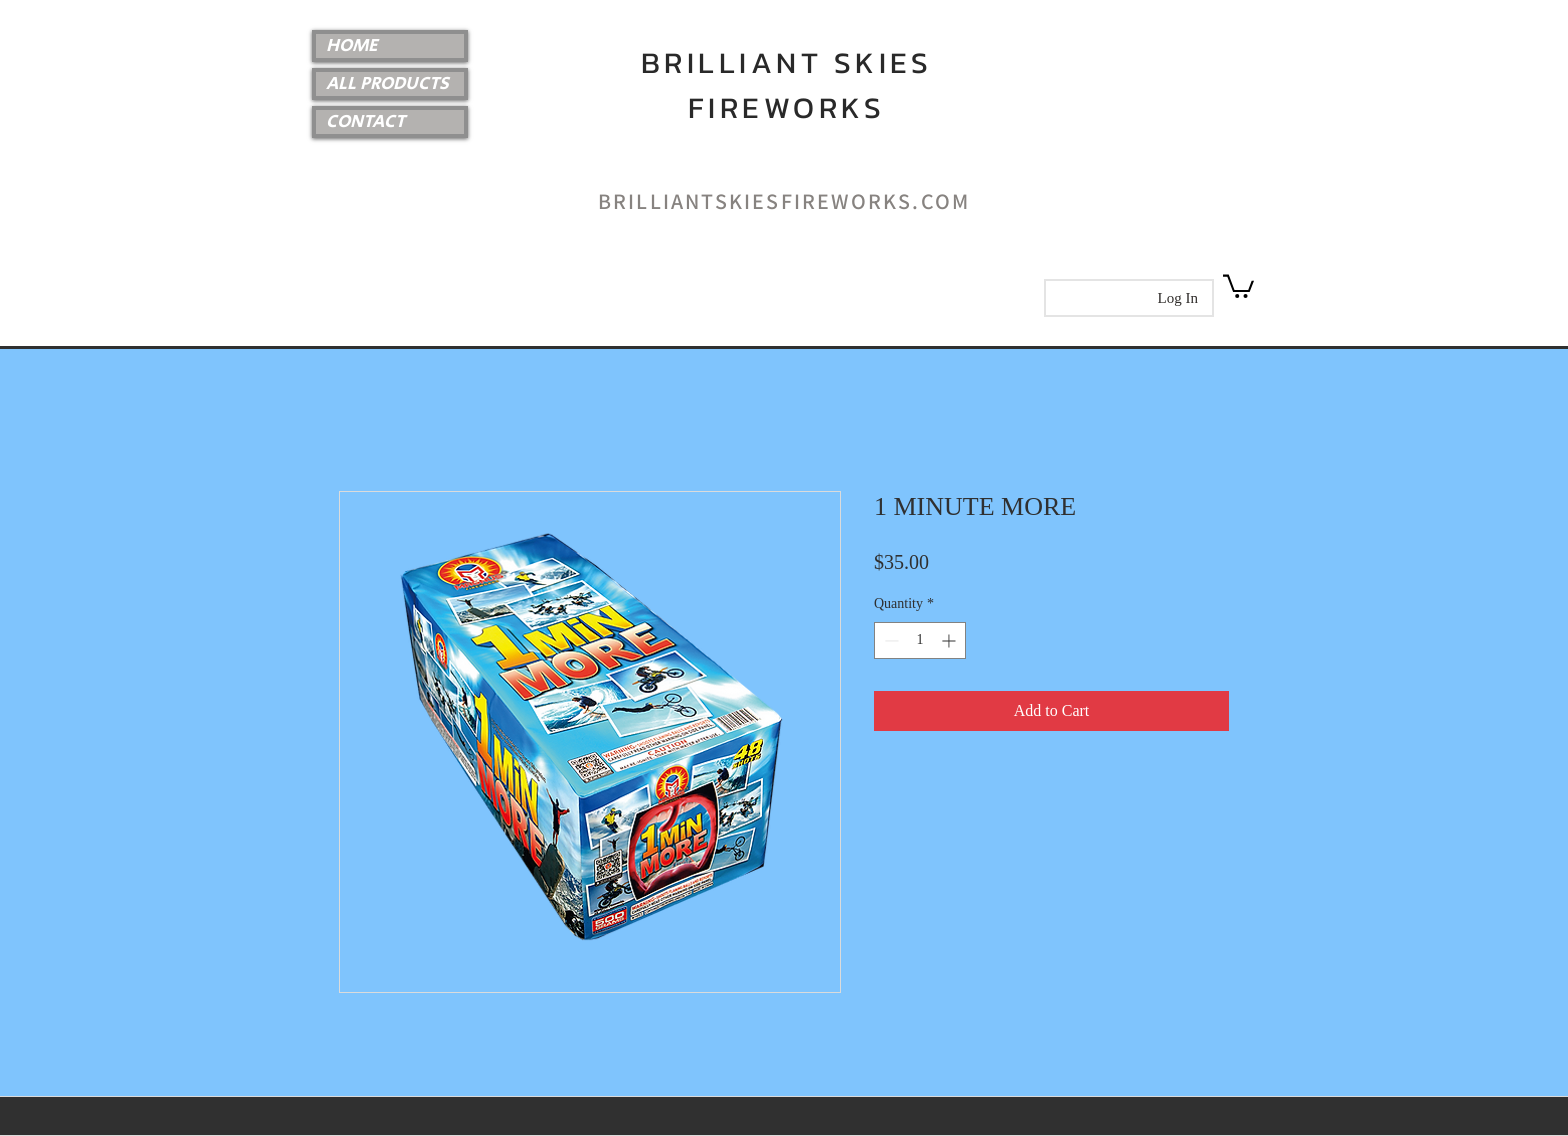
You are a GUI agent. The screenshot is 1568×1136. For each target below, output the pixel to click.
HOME (352, 46)
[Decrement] (889, 640)
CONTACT (365, 122)
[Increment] (950, 640)
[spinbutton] (920, 640)
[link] (1238, 285)
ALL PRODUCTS (387, 84)
